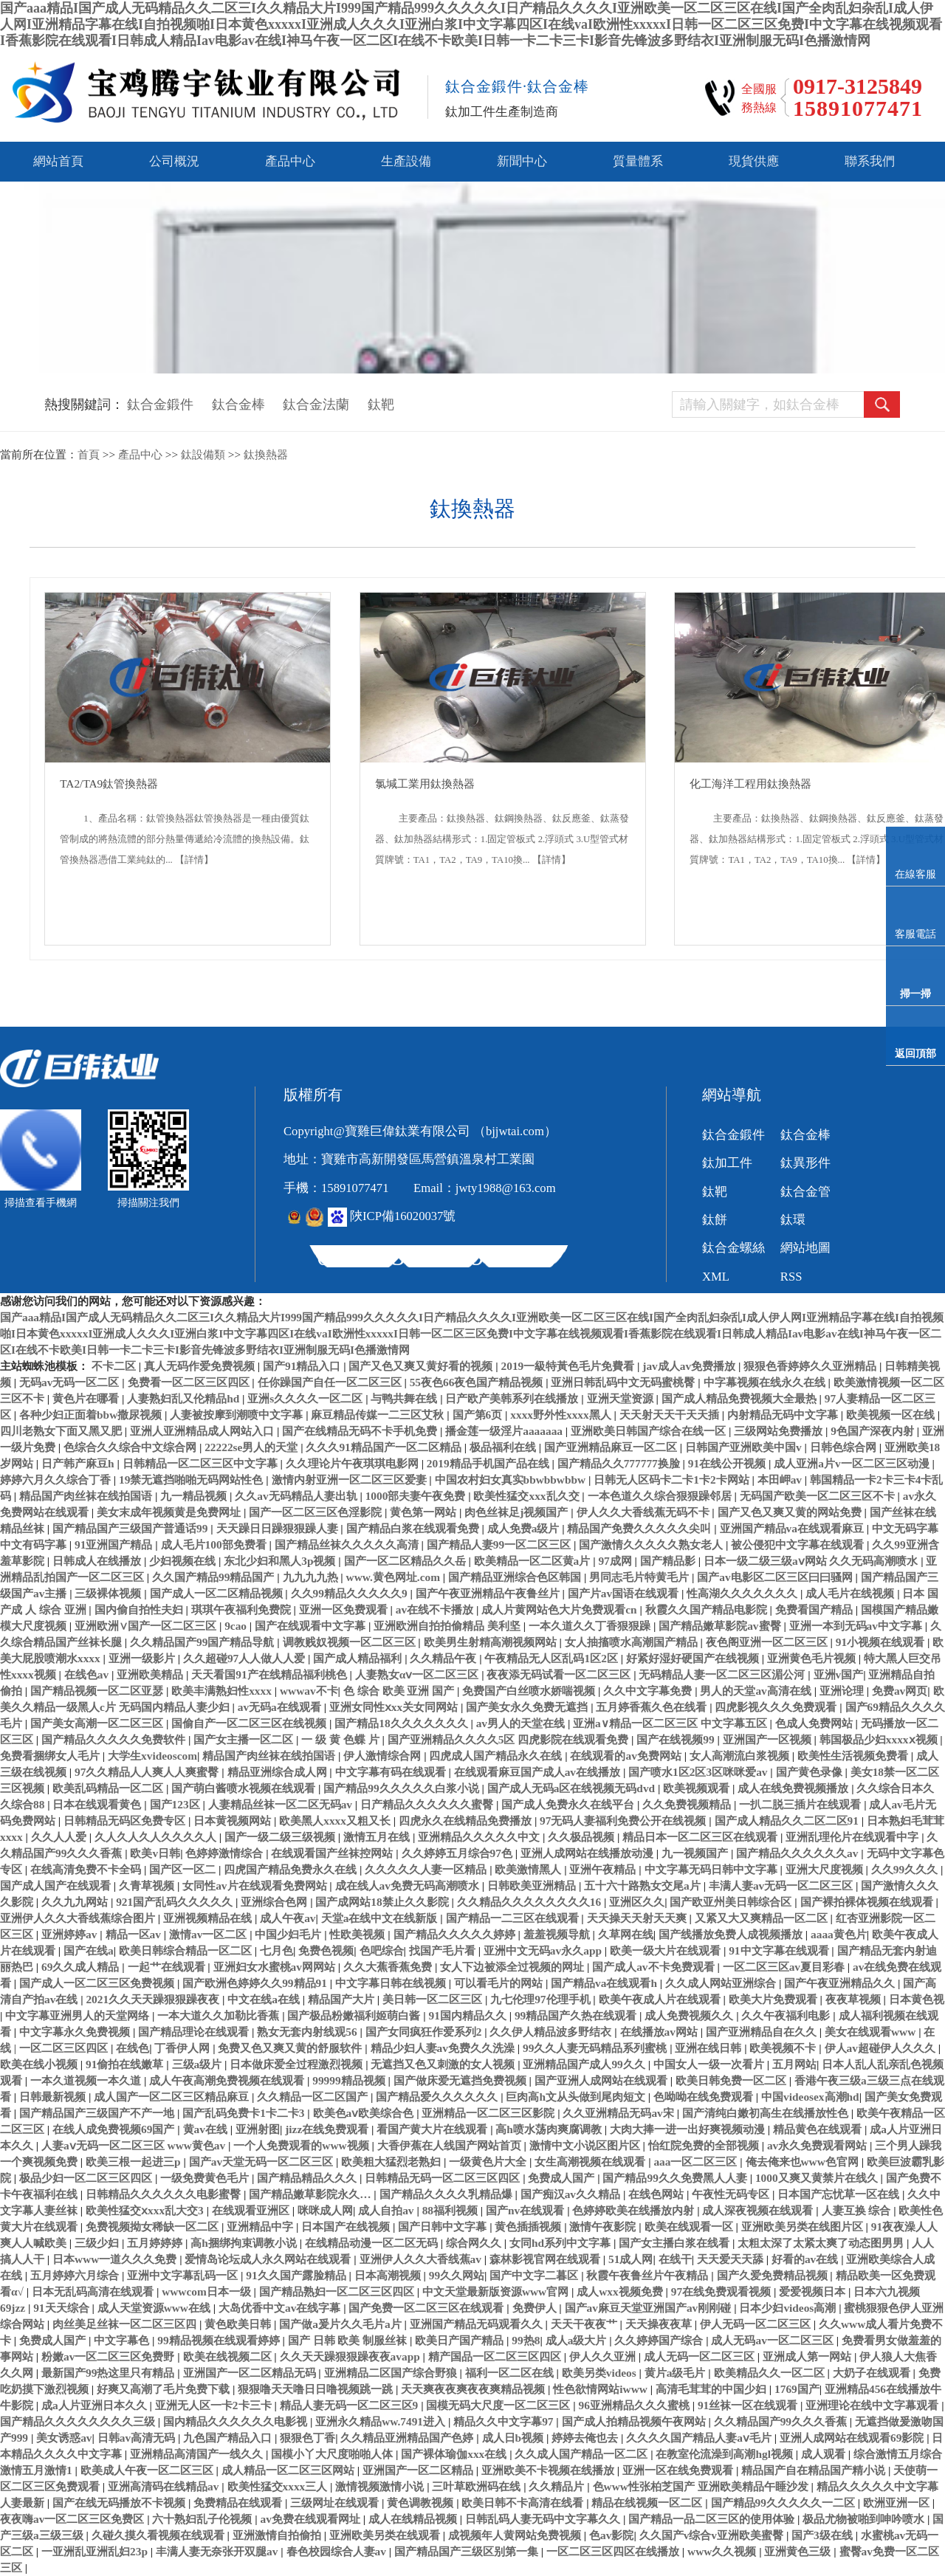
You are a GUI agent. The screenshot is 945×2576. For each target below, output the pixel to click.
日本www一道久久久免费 (115, 2259)
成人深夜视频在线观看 (759, 2210)
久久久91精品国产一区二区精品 (385, 1447)
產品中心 (290, 161)
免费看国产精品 (815, 1609)
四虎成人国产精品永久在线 (497, 1755)
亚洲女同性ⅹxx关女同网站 (395, 1707)
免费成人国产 (562, 2178)
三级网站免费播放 (779, 1431)
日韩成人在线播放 (98, 1560)
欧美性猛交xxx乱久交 (527, 1496)
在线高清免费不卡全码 (87, 1869)
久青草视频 (148, 1885)
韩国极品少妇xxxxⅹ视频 (880, 1739)
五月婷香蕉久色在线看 (652, 1707)
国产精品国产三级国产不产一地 (98, 2113)
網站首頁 (58, 161)
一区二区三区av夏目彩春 (785, 1966)
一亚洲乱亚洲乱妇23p (96, 2551)
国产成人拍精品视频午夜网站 (635, 2421)
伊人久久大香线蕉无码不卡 (644, 1512)
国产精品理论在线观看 (195, 2031)
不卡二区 (115, 1366)
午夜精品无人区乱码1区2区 (552, 1658)
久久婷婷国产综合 (660, 2340)
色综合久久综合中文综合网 (131, 1447)
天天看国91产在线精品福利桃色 (270, 1674)
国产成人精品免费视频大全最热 (740, 1398)
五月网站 (794, 2064)
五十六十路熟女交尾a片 (644, 1885)
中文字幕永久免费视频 (76, 2031)
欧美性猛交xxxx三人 (279, 2486)
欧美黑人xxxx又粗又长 (336, 1820)
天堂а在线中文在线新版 (381, 1918)
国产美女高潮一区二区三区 (98, 1723)
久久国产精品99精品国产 (214, 1577)
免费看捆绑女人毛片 (51, 1755)
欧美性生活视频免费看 (854, 1755)
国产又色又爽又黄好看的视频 (421, 1366)
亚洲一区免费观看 (345, 1609)
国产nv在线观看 (526, 2210)
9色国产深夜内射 (874, 1431)
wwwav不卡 (309, 1690)
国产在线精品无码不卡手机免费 (361, 1431)
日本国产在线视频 (347, 2226)
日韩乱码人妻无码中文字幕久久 (544, 2519)
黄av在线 (206, 2129)
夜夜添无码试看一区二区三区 (560, 1674)
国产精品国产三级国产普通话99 (131, 1528)
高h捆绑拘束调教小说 (244, 2242)
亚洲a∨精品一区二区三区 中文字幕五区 (671, 1723)
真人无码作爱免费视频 (201, 1366)
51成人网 (630, 2259)
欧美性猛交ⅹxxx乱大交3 (146, 2210)
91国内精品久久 (468, 2015)
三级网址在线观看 (336, 2502)
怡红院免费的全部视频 (705, 2145)
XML (715, 1277)
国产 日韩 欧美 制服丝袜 (349, 2340)
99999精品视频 (350, 2080)
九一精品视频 (195, 1496)
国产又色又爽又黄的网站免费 (791, 1512)
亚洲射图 (258, 2129)
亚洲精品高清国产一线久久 (198, 2454)
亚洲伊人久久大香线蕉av (422, 2259)
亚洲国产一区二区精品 (419, 2470)
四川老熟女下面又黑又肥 (62, 1431)
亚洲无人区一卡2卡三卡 (215, 2405)
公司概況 (174, 161)
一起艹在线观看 (168, 1966)
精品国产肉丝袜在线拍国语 (87, 1496)
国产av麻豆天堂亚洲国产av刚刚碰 (650, 2307)
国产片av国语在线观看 (624, 1593)
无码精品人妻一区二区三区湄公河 (723, 1674)
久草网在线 (625, 1934)
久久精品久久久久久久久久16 (530, 1901)
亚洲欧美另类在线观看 (386, 2535)
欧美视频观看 (697, 1788)
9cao (237, 1625)
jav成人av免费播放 (690, 1366)
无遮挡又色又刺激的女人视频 (444, 2064)
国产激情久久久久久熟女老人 (652, 1544)
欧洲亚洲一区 (897, 2502)
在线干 (675, 2259)
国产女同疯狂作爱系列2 (425, 2031)
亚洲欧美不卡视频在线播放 (549, 2470)
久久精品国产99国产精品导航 (203, 1642)
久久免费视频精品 (688, 1804)
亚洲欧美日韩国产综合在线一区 (650, 1431)
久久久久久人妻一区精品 (427, 1869)
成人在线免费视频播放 (794, 1788)
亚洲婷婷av (70, 1934)
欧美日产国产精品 (460, 2340)
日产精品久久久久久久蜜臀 (428, 1804)
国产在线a (88, 1950)
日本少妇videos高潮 (789, 2307)
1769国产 (796, 2389)
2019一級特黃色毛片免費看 (569, 1366)
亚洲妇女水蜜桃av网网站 (275, 1966)
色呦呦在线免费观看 (704, 2096)
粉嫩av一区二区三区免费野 (109, 2356)
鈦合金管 (805, 1192)
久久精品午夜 (444, 1658)
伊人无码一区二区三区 (757, 2324)
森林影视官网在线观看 (546, 2259)
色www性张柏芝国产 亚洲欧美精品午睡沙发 (702, 2486)
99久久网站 (456, 2275)
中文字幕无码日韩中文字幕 (712, 1869)
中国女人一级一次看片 (710, 2064)
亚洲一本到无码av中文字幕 (857, 1625)
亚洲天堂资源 (621, 1398)
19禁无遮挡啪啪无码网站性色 (192, 1479)
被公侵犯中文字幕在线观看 (799, 1544)
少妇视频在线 (184, 1560)
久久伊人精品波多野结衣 (551, 2031)
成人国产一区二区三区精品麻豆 (173, 2096)
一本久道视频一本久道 (87, 2080)
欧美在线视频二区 (229, 2356)
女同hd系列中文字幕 (561, 2242)
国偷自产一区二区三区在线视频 (250, 1723)
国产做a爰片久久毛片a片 (341, 2324)
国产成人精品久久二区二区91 (788, 1820)
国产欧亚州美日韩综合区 (732, 1901)
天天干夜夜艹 (585, 2324)
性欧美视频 (358, 1934)
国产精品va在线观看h (605, 1983)
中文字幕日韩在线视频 (392, 1983)
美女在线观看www (871, 2031)
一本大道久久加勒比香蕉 (219, 2015)
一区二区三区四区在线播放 (614, 2551)
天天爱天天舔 (731, 2259)
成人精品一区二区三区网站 (289, 2470)
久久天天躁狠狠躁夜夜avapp (351, 2356)
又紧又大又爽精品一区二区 (763, 1918)
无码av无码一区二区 (70, 1382)
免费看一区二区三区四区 (190, 1382)
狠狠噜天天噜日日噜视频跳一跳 (317, 2389)
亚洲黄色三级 (799, 2551)
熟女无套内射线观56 (308, 2031)
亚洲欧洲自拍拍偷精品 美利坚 (448, 1625)
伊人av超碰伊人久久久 (881, 2048)
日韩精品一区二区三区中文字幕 (202, 1463)
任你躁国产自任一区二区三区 (331, 1382)
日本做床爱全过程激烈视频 (297, 2064)
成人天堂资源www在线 (155, 2307)
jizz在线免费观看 (328, 2129)
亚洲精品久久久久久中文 (480, 1837)
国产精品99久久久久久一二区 (784, 2502)
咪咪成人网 (325, 2210)
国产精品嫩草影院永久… (311, 2194)
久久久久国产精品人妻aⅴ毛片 (700, 2437)
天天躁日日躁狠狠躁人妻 (278, 1528)
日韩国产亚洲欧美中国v (745, 1447)
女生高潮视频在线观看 (591, 2161)
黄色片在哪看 (87, 1398)
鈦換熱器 (266, 454)
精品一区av (135, 1934)
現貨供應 (754, 161)
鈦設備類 (203, 454)
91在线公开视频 (728, 1463)
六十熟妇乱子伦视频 (203, 2519)
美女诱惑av (64, 2437)
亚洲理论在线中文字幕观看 (873, 2405)
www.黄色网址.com (394, 1577)
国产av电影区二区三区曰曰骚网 (776, 1577)
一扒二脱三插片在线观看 (801, 1804)
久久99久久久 (906, 1869)
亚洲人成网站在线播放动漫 (588, 1853)
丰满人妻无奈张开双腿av (218, 2551)
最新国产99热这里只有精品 (109, 2372)
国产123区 (176, 1804)
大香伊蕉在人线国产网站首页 (450, 2145)
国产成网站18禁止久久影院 (383, 1901)
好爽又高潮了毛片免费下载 (165, 2389)
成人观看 (824, 2454)
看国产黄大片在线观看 (433, 2129)
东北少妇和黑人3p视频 (281, 1560)
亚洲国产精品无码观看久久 (478, 2324)
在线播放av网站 (660, 2031)
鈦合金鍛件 (160, 404)
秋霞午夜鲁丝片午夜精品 (648, 2275)
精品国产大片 (342, 1999)
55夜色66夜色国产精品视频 (478, 1382)
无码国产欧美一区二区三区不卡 (819, 1496)
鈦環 (792, 1220)
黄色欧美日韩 (239, 2324)
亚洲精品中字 (261, 2226)
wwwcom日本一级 (207, 2291)
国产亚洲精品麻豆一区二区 (612, 1447)
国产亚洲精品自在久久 (762, 2031)
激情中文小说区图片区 (586, 2145)
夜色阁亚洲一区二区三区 (768, 1642)
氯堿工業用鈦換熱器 (425, 783)
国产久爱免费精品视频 (774, 2275)
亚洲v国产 (839, 1674)
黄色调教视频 (421, 2502)
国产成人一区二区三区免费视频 (98, 1983)
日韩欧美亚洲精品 (533, 1885)
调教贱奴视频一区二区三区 (351, 1642)
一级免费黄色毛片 (206, 2178)
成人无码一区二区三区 (700, 2356)
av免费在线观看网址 (312, 2519)
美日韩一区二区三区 (433, 1999)
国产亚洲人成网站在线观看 (602, 2080)
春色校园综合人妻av (337, 2551)
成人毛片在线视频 (851, 1593)
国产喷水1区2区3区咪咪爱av (699, 1772)
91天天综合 (62, 2307)
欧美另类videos (600, 2372)
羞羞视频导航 (558, 1934)
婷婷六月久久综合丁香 (57, 1479)
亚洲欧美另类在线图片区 (803, 2226)
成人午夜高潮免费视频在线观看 (228, 2080)
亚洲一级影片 (143, 1658)
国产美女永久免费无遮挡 (528, 1707)
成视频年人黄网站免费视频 (516, 2535)
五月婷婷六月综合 (76, 2275)
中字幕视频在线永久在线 (766, 1382)
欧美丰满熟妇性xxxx (223, 1690)
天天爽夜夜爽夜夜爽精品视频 (474, 2389)
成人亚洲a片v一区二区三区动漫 (853, 1463)
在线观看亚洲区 (252, 2210)
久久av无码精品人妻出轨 (297, 1496)
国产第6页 (479, 1414)
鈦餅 (714, 1220)
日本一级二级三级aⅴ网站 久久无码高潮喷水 (812, 1560)
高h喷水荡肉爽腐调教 (549, 2129)
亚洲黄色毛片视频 (813, 1658)
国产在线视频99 (676, 1739)
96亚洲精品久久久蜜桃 (635, 2405)
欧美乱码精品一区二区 (109, 1788)
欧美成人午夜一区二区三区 (148, 2470)
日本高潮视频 (389, 2275)
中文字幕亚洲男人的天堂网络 (78, 2015)
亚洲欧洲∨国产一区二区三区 (147, 1625)
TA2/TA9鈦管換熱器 (109, 783)
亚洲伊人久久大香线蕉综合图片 (79, 1918)
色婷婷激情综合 (225, 1853)
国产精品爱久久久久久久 (438, 2096)
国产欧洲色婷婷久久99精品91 (256, 1983)
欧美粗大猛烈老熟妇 (392, 2161)
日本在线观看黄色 (98, 1804)
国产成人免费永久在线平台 (569, 1804)
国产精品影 (669, 1560)
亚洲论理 (843, 1690)
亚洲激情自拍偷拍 (278, 2535)
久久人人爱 (60, 1837)
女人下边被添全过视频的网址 (513, 1966)
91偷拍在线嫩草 (126, 2064)
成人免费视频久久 (690, 2015)
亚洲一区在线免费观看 (679, 2470)
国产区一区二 (184, 1869)
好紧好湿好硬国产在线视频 (694, 1658)
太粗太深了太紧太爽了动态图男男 (822, 2242)
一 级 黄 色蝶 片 (341, 1739)
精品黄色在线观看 (819, 2129)
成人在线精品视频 (414, 2519)
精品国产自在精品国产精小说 (814, 2470)
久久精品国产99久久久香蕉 (782, 2421)
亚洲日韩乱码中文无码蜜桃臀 (624, 1382)
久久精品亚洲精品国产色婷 (408, 2437)
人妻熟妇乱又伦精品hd (184, 1398)
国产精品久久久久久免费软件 (114, 1739)
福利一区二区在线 (511, 2372)
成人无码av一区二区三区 (773, 2340)
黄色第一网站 (424, 1512)
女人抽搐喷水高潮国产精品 (633, 1642)
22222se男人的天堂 (252, 1447)
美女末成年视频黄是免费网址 (170, 1512)
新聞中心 (522, 161)
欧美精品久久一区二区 (771, 2372)
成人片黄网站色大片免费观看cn (560, 1609)
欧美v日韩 (155, 1853)
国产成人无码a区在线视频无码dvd (572, 1788)
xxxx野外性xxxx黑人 (562, 1414)
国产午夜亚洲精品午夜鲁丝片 (489, 1593)
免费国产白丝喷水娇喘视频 (530, 1690)
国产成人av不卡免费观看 (654, 1966)
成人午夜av (287, 1918)
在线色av (87, 1674)
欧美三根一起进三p (134, 2161)
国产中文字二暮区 (535, 2275)
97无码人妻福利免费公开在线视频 (624, 1820)
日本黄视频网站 (233, 1820)
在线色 (132, 2048)
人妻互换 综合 (858, 2210)
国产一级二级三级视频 (281, 1837)
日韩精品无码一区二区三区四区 (444, 2178)
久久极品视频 (582, 1837)
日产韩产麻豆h (79, 1463)
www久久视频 (723, 2551)
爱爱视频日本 (813, 2291)
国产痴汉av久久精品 (571, 2194)
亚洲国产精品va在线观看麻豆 (793, 1528)
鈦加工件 (727, 1163)
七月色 (276, 1950)
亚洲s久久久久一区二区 (306, 1398)
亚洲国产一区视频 (768, 1739)
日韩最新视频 (54, 2096)
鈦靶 (381, 404)
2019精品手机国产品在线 (489, 1463)
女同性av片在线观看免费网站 (255, 1885)
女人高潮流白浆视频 (741, 1755)
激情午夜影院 (604, 2226)
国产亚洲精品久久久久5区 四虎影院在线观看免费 (509, 1739)
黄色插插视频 (529, 2226)
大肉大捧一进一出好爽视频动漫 (689, 2129)
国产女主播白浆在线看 (675, 2242)
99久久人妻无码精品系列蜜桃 (596, 2048)
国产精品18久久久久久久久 (402, 1723)
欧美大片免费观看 (774, 1999)
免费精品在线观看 (239, 2502)
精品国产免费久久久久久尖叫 (640, 1528)
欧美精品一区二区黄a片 (534, 1560)
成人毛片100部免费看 (215, 1544)
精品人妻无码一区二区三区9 (351, 2405)
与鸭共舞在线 (405, 1398)
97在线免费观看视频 (722, 2291)
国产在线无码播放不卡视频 (120, 2502)
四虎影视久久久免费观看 (777, 1707)
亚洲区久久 (636, 1901)
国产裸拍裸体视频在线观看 (868, 1901)
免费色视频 (326, 1950)
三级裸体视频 (109, 1593)
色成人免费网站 (815, 1723)
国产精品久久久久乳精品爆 (447, 2194)
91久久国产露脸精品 (297, 2275)
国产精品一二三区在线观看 (514, 1918)
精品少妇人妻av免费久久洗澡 (444, 2048)
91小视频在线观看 (881, 1642)
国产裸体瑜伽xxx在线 (455, 2454)
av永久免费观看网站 (818, 2145)
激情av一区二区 (209, 1934)
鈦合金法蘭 (316, 404)
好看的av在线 (806, 2259)
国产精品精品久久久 (308, 2178)
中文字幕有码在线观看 (392, 1772)
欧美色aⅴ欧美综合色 (365, 2113)
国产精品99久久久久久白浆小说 (402, 1788)
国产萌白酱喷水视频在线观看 (244, 1788)
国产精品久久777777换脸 (620, 1463)
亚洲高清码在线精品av (164, 2486)
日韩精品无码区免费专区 (125, 1820)
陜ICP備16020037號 (403, 1216)
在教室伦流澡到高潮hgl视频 (725, 2454)
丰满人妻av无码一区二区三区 (782, 1885)
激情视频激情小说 (381, 2486)
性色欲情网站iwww (601, 2389)
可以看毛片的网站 (500, 1983)
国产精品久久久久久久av (798, 1853)
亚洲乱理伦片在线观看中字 (853, 1837)
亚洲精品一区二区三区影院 (489, 2113)
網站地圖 (805, 1248)
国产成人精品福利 (359, 1658)
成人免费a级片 (525, 1528)
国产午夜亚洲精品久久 (841, 1983)
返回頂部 (915, 1053)
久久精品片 (558, 2486)
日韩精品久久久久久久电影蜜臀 (165, 2194)
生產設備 (406, 161)
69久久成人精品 (81, 1966)
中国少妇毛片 (289, 1934)
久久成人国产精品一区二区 (582, 2454)
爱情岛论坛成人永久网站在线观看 (269, 2259)
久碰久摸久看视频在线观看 (159, 2535)
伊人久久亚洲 (604, 2356)
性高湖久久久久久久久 (743, 1593)
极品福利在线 (504, 1447)
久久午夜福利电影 (787, 2015)
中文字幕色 (123, 2340)
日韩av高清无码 (137, 2437)
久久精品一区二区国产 (314, 2096)
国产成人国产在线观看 (57, 1885)
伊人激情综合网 (383, 1755)
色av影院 (611, 2535)
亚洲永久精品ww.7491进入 (381, 2421)
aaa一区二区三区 (696, 2161)
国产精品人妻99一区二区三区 (500, 1544)
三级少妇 (98, 2242)
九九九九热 (312, 1577)
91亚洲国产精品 (115, 1544)
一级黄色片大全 (489, 2161)
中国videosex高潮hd (810, 2096)
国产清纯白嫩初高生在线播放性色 (766, 2113)
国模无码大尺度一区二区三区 (499, 2405)
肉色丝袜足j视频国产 (517, 1512)
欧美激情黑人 (529, 1869)
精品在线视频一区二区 (648, 2502)
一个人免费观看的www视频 (302, 2145)
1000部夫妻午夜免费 (417, 1496)
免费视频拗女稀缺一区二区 (153, 2226)
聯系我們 (870, 161)
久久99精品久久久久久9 (350, 1593)
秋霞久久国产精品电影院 (707, 1609)
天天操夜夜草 (660, 2324)
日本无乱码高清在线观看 (94, 2291)
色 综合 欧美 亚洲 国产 (400, 1690)
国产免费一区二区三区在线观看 (427, 2307)
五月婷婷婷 (156, 2242)
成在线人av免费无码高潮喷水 (408, 1885)
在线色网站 (657, 2194)
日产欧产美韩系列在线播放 (513, 1398)
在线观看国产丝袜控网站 (333, 1853)
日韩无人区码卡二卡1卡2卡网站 (673, 1479)
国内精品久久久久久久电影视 (236, 2421)
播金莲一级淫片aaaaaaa (505, 1431)
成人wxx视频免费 (621, 2291)
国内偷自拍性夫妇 (140, 1609)
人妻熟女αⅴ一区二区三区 (418, 1674)
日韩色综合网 (844, 1447)
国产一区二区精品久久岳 (406, 1560)
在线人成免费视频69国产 (114, 2129)
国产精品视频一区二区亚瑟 (98, 1690)
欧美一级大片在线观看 (667, 1950)
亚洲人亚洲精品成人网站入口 (203, 1431)
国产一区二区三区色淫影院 (317, 1512)
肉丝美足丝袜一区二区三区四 (125, 2324)
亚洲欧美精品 (151, 1674)
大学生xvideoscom (152, 1755)
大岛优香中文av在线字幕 (281, 2307)
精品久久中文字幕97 (504, 2421)
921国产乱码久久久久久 (176, 1901)
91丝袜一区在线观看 (749, 2405)
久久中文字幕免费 (649, 1690)
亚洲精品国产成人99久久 (585, 2064)
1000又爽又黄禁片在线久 (818, 2178)
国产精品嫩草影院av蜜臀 (721, 1625)
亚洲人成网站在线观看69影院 (853, 2437)
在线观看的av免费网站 (627, 1755)
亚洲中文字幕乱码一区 (184, 2275)
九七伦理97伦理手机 (541, 1999)
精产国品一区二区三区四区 (496, 2356)
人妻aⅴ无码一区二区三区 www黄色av (134, 2145)
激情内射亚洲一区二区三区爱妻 (351, 1479)
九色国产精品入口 (229, 2437)
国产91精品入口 (303, 1366)
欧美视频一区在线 (892, 1414)
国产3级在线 (823, 2535)
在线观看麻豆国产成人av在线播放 (538, 1772)
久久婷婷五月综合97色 (458, 1853)
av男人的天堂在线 (522, 1723)
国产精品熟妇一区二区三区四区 (338, 2291)
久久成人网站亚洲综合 (722, 1983)
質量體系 (638, 161)
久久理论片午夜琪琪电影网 (354, 1463)
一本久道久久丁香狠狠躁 (591, 1625)
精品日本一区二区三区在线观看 (701, 1837)
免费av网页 (899, 1690)
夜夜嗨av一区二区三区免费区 (73, 2519)
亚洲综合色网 (275, 1901)
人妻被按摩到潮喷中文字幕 (238, 1414)
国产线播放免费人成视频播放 (732, 1934)
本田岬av (781, 1479)
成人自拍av (387, 2210)
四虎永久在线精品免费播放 (467, 1820)
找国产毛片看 (443, 1950)
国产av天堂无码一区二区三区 (262, 2161)
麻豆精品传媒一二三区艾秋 (379, 1414)
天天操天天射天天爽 (638, 1918)
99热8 (526, 2340)
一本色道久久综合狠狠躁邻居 (661, 1496)
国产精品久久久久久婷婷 (456, 1934)
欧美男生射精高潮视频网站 (492, 1642)
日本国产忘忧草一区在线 (839, 2194)
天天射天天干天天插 (670, 1414)
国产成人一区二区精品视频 (218, 1593)
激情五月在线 (378, 1837)
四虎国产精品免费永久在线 (292, 1869)
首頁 (89, 454)
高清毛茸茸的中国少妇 (712, 2389)
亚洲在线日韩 (709, 2048)
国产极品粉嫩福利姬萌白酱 (355, 2015)
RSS (791, 1277)
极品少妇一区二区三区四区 (87, 2178)
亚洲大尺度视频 (826, 1869)
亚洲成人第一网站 (808, 2356)
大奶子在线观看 (873, 2372)
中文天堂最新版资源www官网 (496, 2291)
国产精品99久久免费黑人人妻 (675, 2178)
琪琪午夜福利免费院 (242, 1609)
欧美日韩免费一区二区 (732, 2080)
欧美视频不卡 (784, 2048)
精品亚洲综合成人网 (278, 1772)
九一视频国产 (696, 1853)
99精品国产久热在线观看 (577, 2015)
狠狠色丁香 (307, 2437)
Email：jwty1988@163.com (484, 1188)
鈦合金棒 (238, 404)
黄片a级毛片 (677, 2372)
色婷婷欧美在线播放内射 (634, 2210)
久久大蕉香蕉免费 (389, 1966)
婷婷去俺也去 (586, 2437)
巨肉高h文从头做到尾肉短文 (576, 2096)
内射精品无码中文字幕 (784, 1414)
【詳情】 (194, 860)
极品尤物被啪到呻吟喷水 (865, 2519)
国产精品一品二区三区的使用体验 (712, 2519)
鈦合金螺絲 (733, 1248)
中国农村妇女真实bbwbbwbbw (511, 1479)
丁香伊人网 (183, 2048)
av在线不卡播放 (436, 1609)
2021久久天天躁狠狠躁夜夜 (154, 1999)
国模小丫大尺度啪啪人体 (333, 2454)
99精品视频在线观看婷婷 (219, 2340)
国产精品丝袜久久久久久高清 (348, 1544)
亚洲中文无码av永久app (544, 1950)
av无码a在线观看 (281, 1707)
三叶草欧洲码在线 (477, 2486)
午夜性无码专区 (732, 2194)
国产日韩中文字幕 (443, 2226)
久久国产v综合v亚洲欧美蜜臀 (712, 2535)
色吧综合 (382, 1950)
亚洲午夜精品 (604, 1869)
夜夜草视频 (854, 1999)
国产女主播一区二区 (244, 1739)
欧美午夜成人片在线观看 (661, 1999)
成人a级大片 (578, 2340)
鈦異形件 (805, 1163)
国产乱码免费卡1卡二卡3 (244, 2113)
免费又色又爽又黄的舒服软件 (291, 2048)
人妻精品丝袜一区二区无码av (281, 1804)
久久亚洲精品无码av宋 (619, 2113)
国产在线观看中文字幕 (311, 1625)
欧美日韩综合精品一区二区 (187, 1950)
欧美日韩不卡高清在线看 (523, 2502)
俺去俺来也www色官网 (804, 2161)
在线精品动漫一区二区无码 (373, 2242)
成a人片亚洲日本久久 (95, 2405)
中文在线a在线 (265, 1999)
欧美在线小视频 (40, 2064)
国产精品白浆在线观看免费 (414, 1528)
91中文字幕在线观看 (780, 1950)
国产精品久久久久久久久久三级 (79, 2421)
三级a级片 (198, 2064)
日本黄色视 (916, 1999)
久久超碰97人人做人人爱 (245, 1658)
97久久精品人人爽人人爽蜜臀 (148, 1772)
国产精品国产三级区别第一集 (467, 2551)
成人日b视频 (514, 2437)
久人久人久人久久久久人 (156, 1837)
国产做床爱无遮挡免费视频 (461, 2080)
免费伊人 (536, 2307)
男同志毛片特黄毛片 (640, 1577)
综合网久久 (475, 2242)
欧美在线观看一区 (690, 2226)
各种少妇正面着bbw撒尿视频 (92, 1414)
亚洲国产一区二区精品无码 (251, 2372)
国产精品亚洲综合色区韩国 (516, 1577)
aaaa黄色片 (839, 1934)
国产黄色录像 (810, 1772)
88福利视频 (451, 2210)
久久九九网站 (76, 1901)
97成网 (616, 1560)
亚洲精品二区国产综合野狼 (392, 2372)
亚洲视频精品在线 (209, 1918)
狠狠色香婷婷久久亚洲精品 (811, 1366)
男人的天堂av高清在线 (757, 1690)
